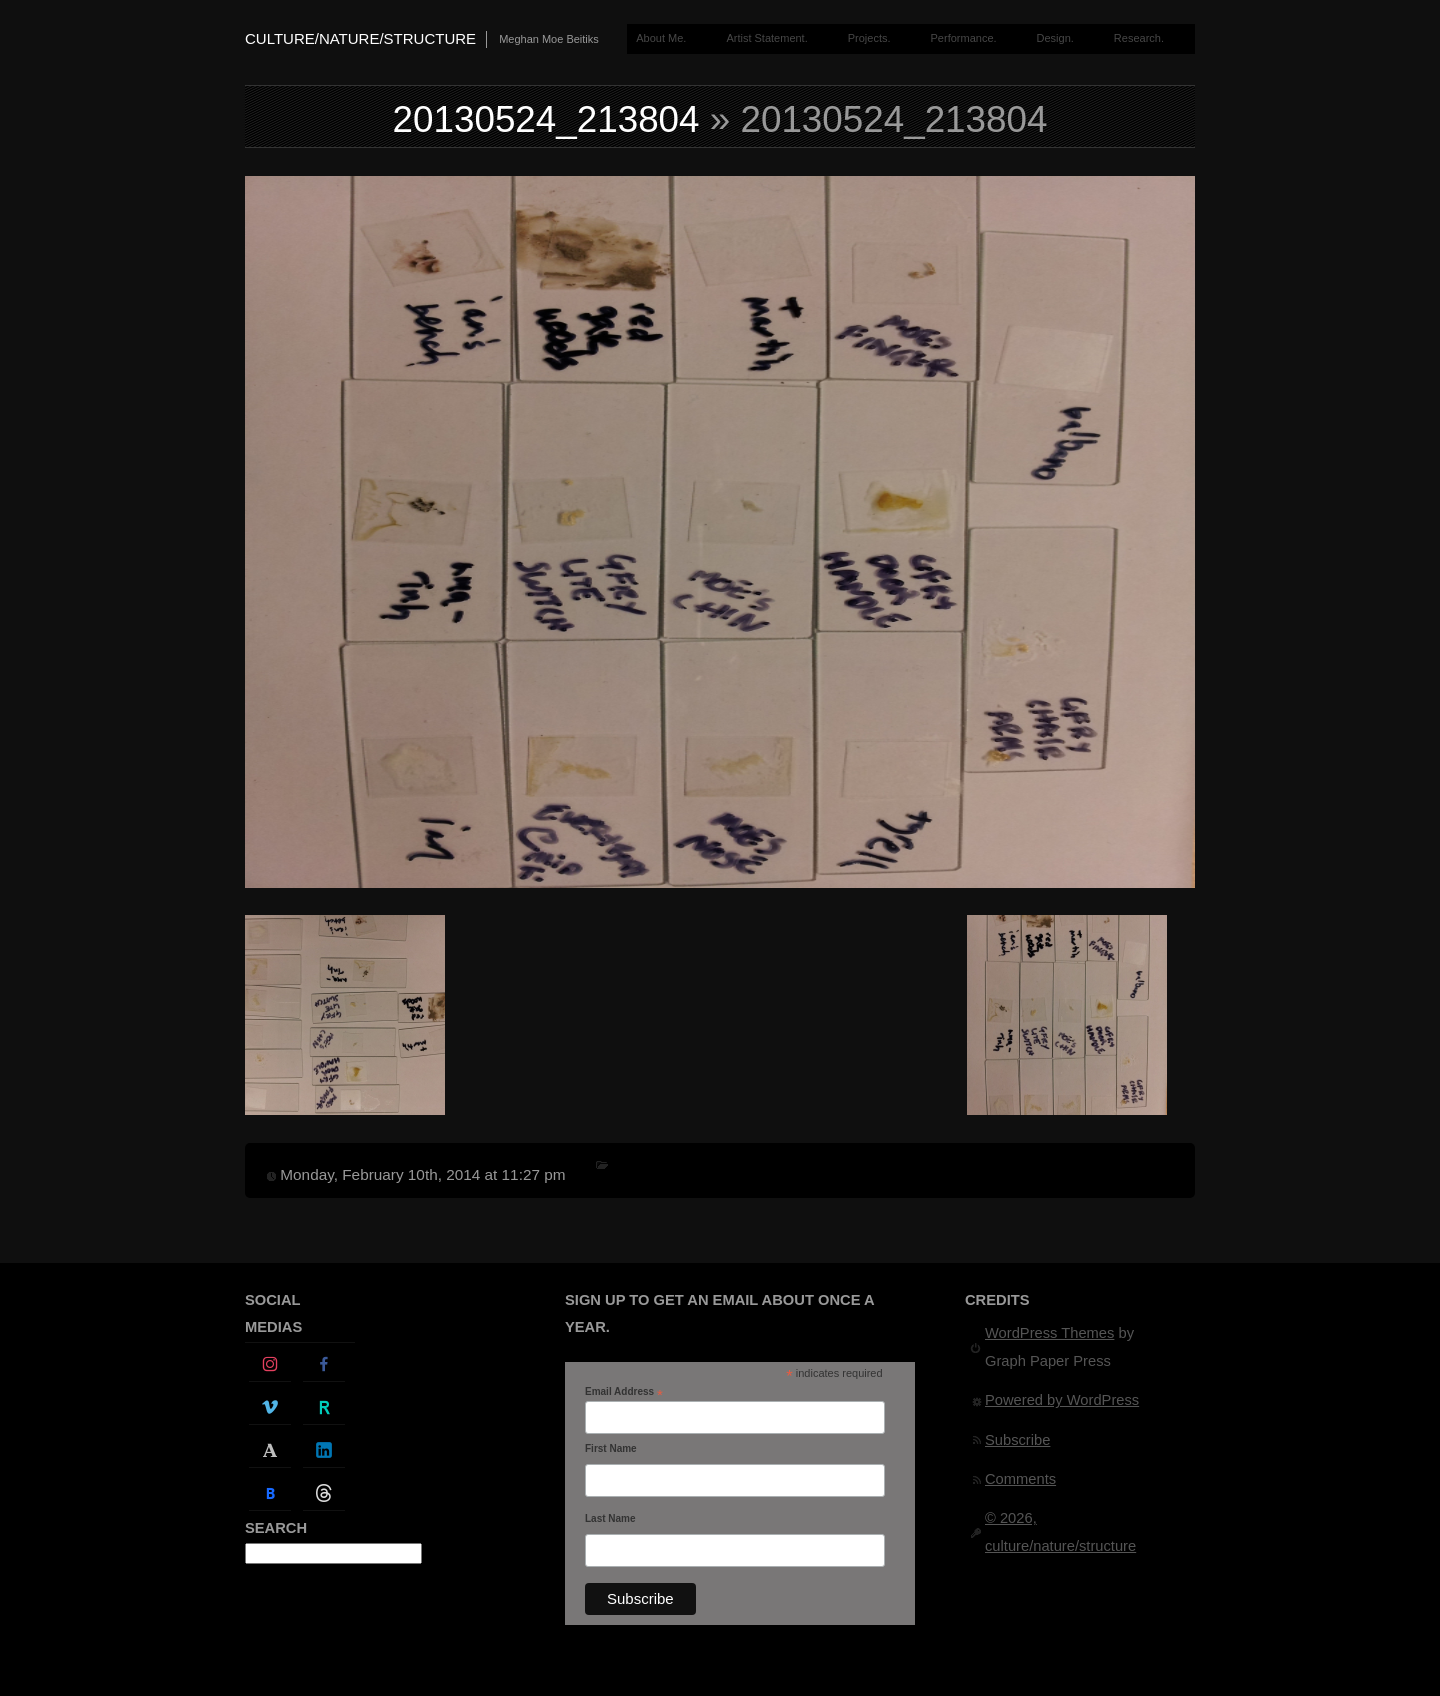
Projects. (869, 38)
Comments (1020, 1479)
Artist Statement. (766, 38)
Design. (1055, 38)
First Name (611, 1448)
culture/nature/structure (360, 38)
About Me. (661, 38)
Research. (1139, 38)
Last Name (610, 1518)
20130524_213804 (546, 119)
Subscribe (1017, 1440)
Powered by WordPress (1062, 1400)
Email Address (624, 1392)
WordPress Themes (1049, 1333)
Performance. (964, 38)
